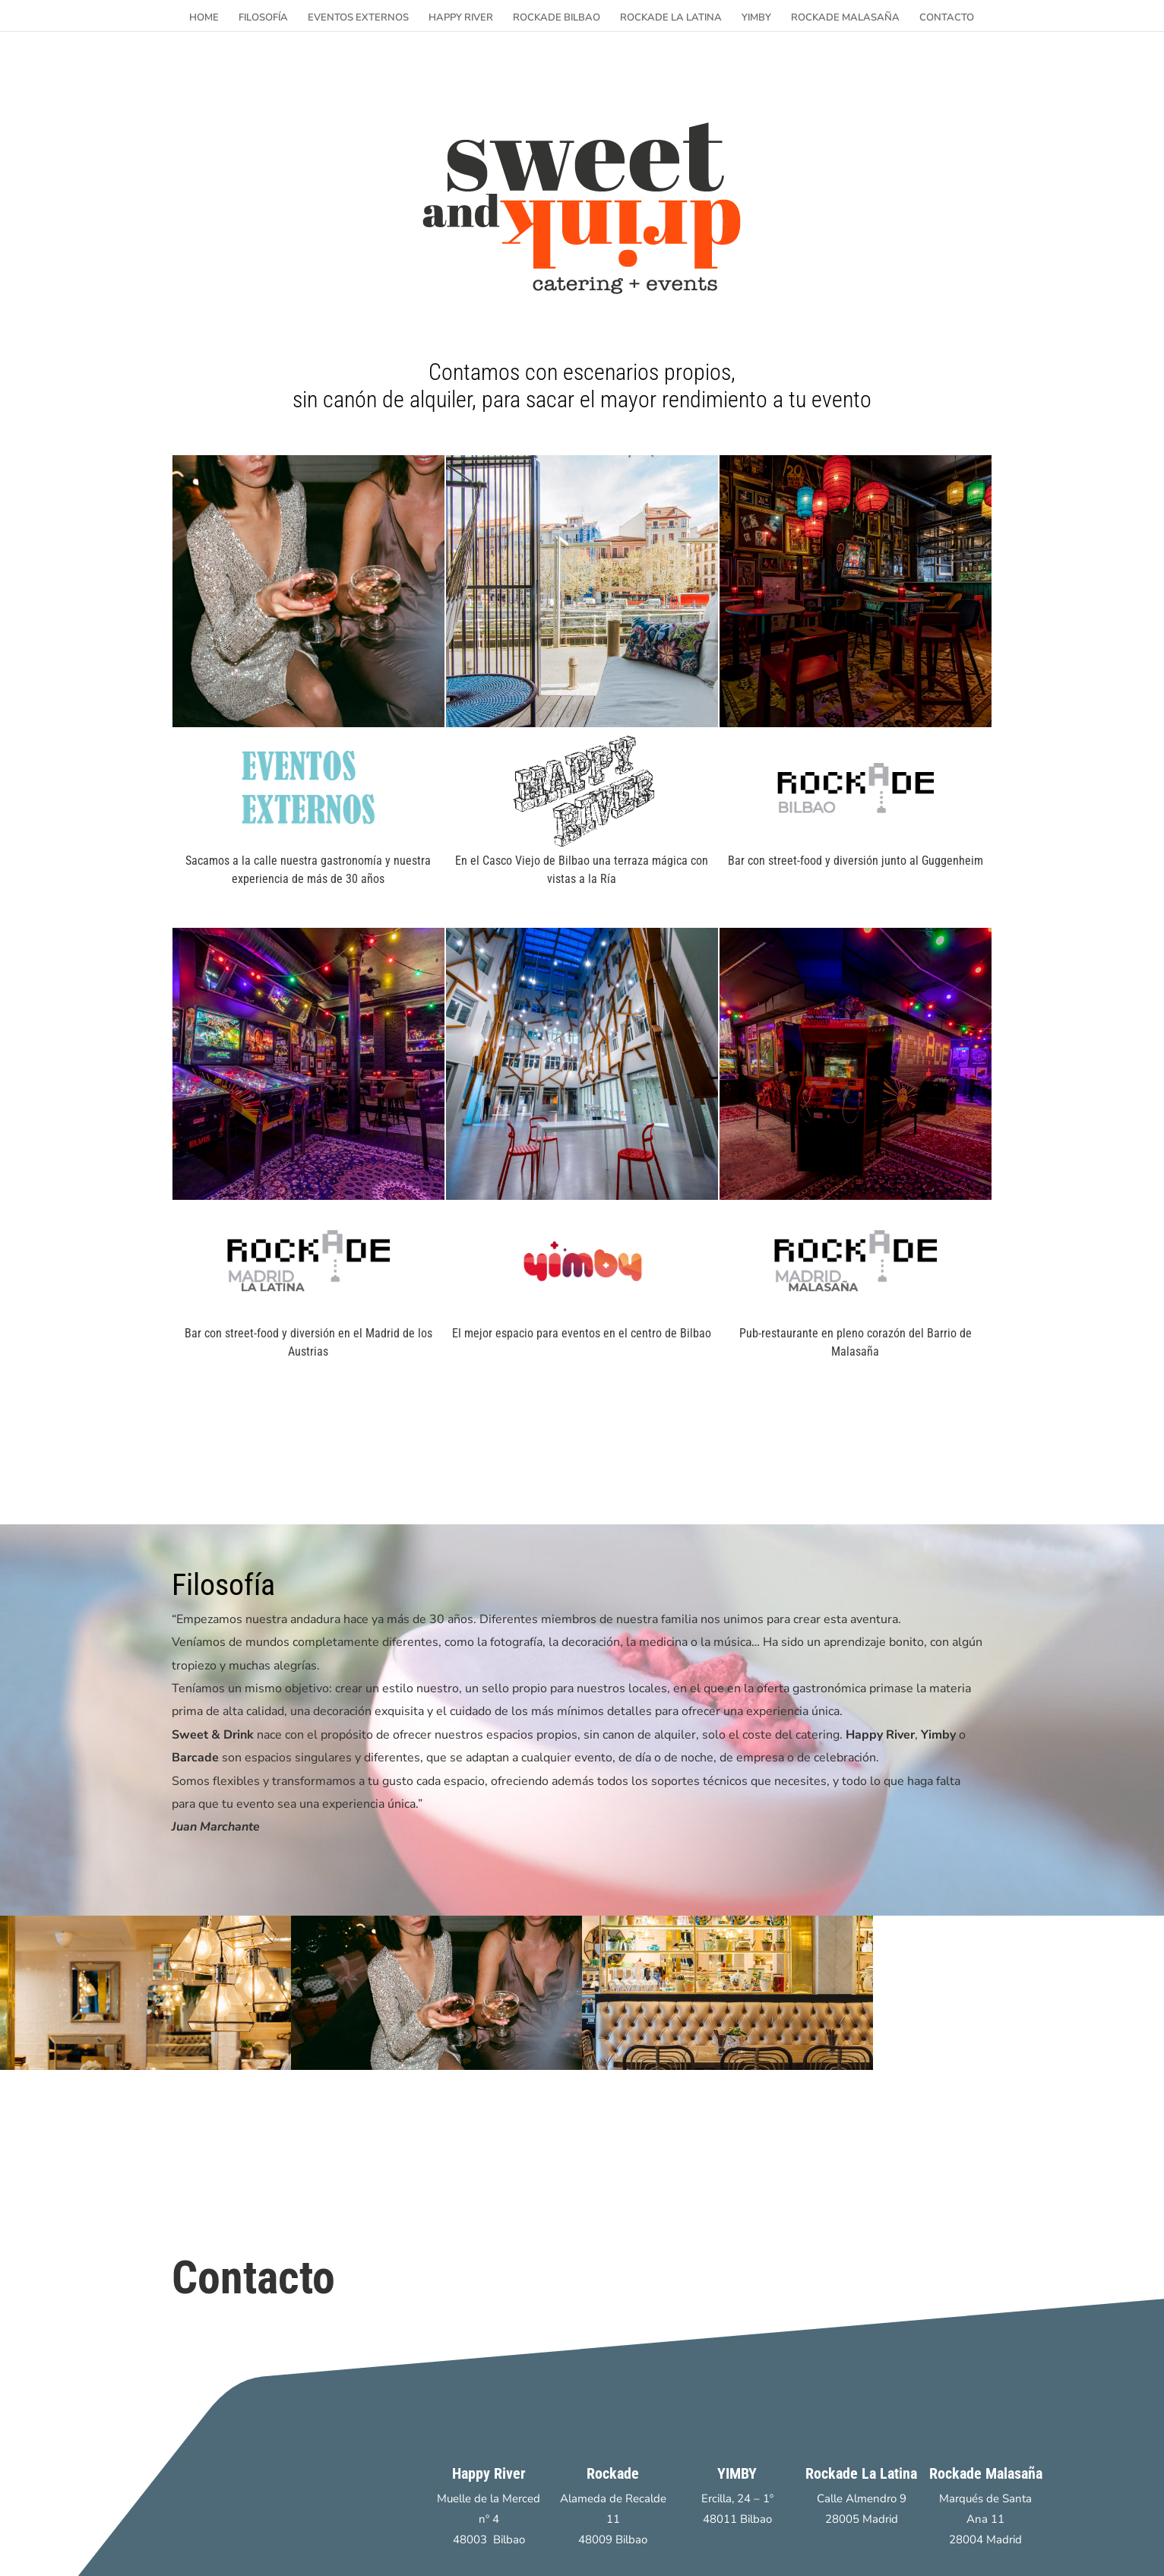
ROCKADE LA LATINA (671, 18)
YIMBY (756, 18)
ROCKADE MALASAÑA (845, 18)
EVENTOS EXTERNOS (358, 18)
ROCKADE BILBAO (556, 18)
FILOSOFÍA (263, 18)
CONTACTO (946, 18)
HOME (204, 18)
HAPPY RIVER (461, 18)
